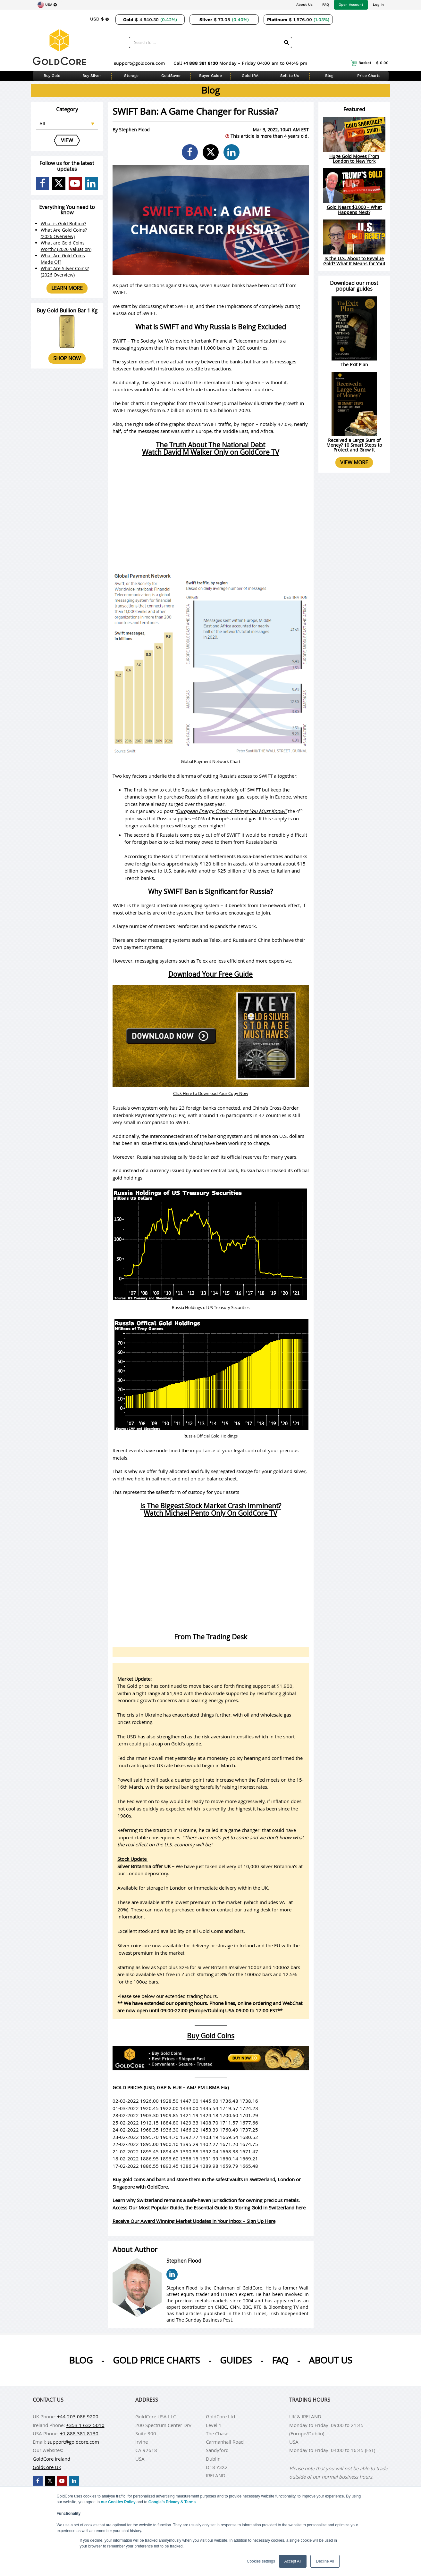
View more (354, 462)
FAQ (325, 5)
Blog (329, 75)
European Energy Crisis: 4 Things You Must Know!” (231, 811)
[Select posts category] (67, 123)
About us (330, 2360)
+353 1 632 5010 (85, 2425)
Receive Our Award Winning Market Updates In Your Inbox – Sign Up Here (194, 2221)
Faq (280, 2360)
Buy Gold (52, 75)
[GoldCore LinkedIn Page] (91, 183)
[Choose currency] (99, 18)
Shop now (67, 358)
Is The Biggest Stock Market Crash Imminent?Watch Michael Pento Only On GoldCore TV (210, 1509)
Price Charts (368, 75)
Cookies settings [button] (261, 2561)
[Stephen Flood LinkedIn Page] (172, 2274)
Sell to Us (289, 75)
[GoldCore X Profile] (58, 183)
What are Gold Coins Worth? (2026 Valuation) (66, 246)
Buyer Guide (210, 75)
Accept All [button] (292, 2561)
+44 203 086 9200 (77, 2416)
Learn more (67, 288)
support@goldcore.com (139, 63)
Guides (236, 2360)
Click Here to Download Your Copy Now (210, 1093)
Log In (378, 5)
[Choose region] (47, 5)
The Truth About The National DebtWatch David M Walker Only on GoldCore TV (210, 448)
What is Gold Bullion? (63, 223)
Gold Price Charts (156, 2360)
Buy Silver (91, 75)
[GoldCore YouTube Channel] (75, 183)
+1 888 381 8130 (201, 63)
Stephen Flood (134, 130)
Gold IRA (250, 75)
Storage (131, 75)
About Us (304, 5)
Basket (369, 63)
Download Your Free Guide (210, 974)
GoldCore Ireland (51, 2459)
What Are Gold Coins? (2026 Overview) (64, 233)
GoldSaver (171, 75)
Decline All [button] (325, 2561)
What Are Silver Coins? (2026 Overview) (65, 271)
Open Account (351, 5)
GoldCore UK (47, 2467)
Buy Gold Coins (210, 2035)
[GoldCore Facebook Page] (42, 183)
